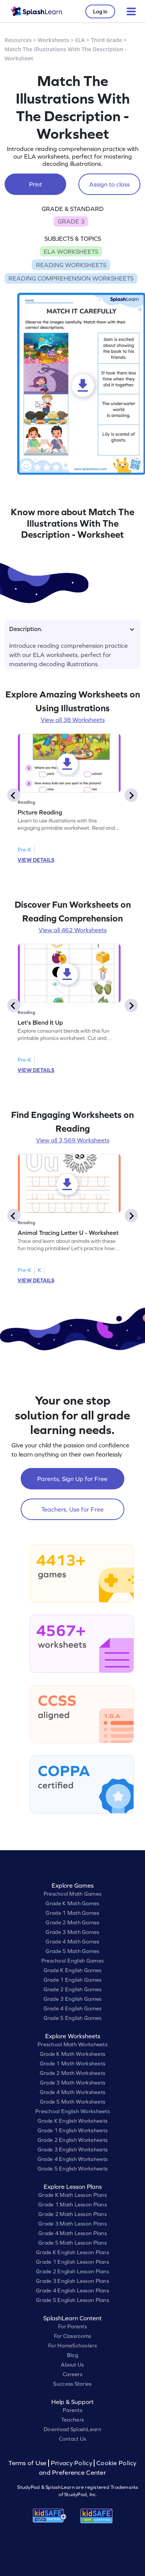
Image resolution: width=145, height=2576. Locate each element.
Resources (18, 40)
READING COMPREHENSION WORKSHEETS (71, 278)
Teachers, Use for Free (72, 1509)
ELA (80, 40)
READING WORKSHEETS (71, 264)
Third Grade (106, 40)
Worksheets (53, 40)
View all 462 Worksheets (73, 929)
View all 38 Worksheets (73, 719)
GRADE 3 (71, 221)
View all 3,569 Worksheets (72, 1140)
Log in (100, 11)
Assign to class (109, 184)
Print (35, 184)
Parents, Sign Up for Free (72, 1478)
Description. (71, 628)
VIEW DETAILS (36, 860)
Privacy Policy (71, 2463)
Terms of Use (28, 2463)
